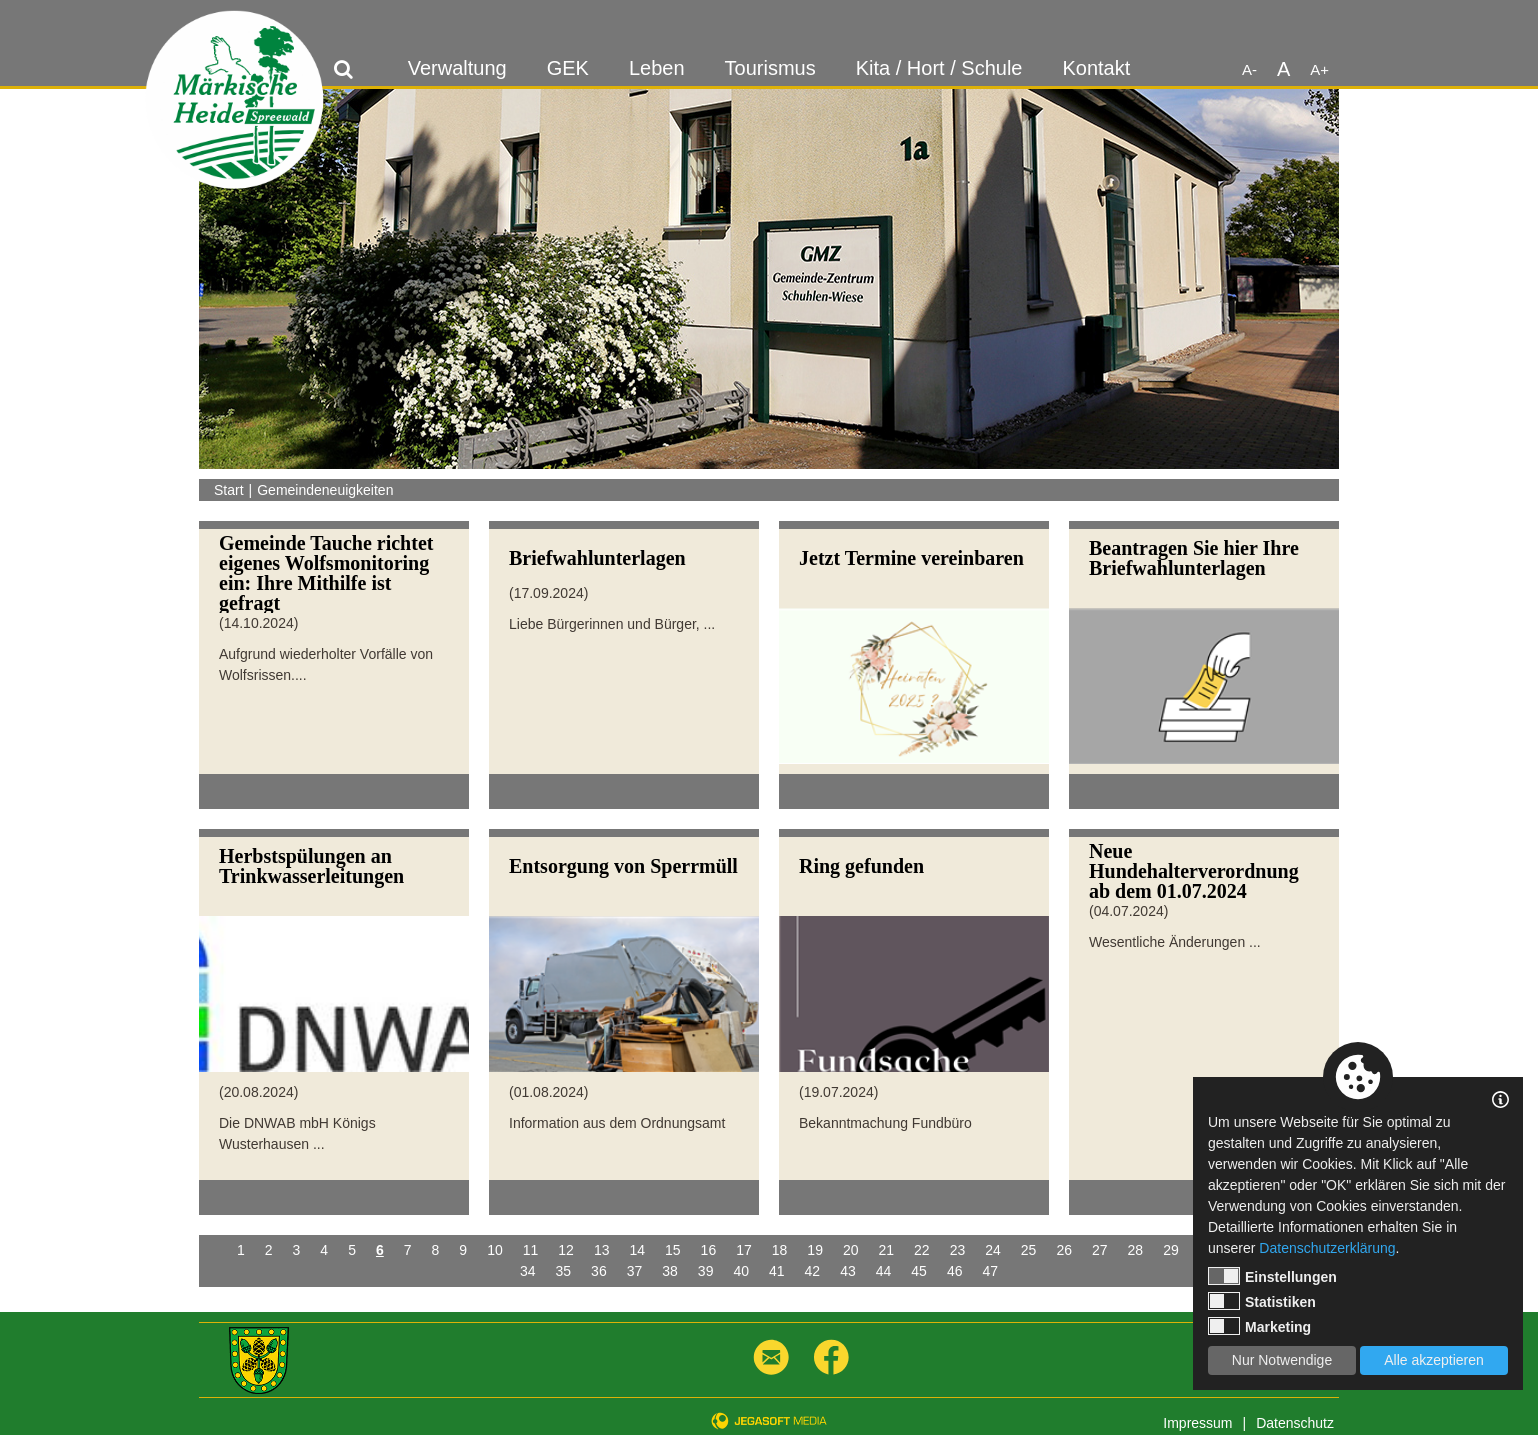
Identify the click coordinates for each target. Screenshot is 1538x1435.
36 (599, 1271)
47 (990, 1271)
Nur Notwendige (1282, 1360)
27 (1100, 1250)
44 (884, 1271)
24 (993, 1250)
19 (815, 1250)
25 (1029, 1250)
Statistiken (1262, 1301)
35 (564, 1271)
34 (528, 1271)
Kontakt (1096, 68)
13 (602, 1250)
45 (919, 1271)
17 (744, 1250)
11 (531, 1250)
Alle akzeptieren (1434, 1360)
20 (851, 1250)
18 (780, 1250)
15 (673, 1250)
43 (848, 1271)
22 (922, 1250)
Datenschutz (1295, 1423)
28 (1136, 1250)
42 (813, 1271)
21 (887, 1250)
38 (670, 1271)
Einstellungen (1272, 1276)
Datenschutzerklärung (1327, 1248)
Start (229, 490)
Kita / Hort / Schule (939, 68)
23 (958, 1250)
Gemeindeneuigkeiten (325, 490)
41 (777, 1271)
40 (741, 1271)
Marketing (1259, 1326)
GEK (568, 68)
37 (635, 1271)
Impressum (1197, 1423)
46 (955, 1271)
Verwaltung (457, 68)
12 (566, 1250)
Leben (657, 68)
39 (706, 1271)
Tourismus (770, 68)
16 (709, 1250)
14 (637, 1250)
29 (1171, 1250)
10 (495, 1250)
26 (1064, 1250)
